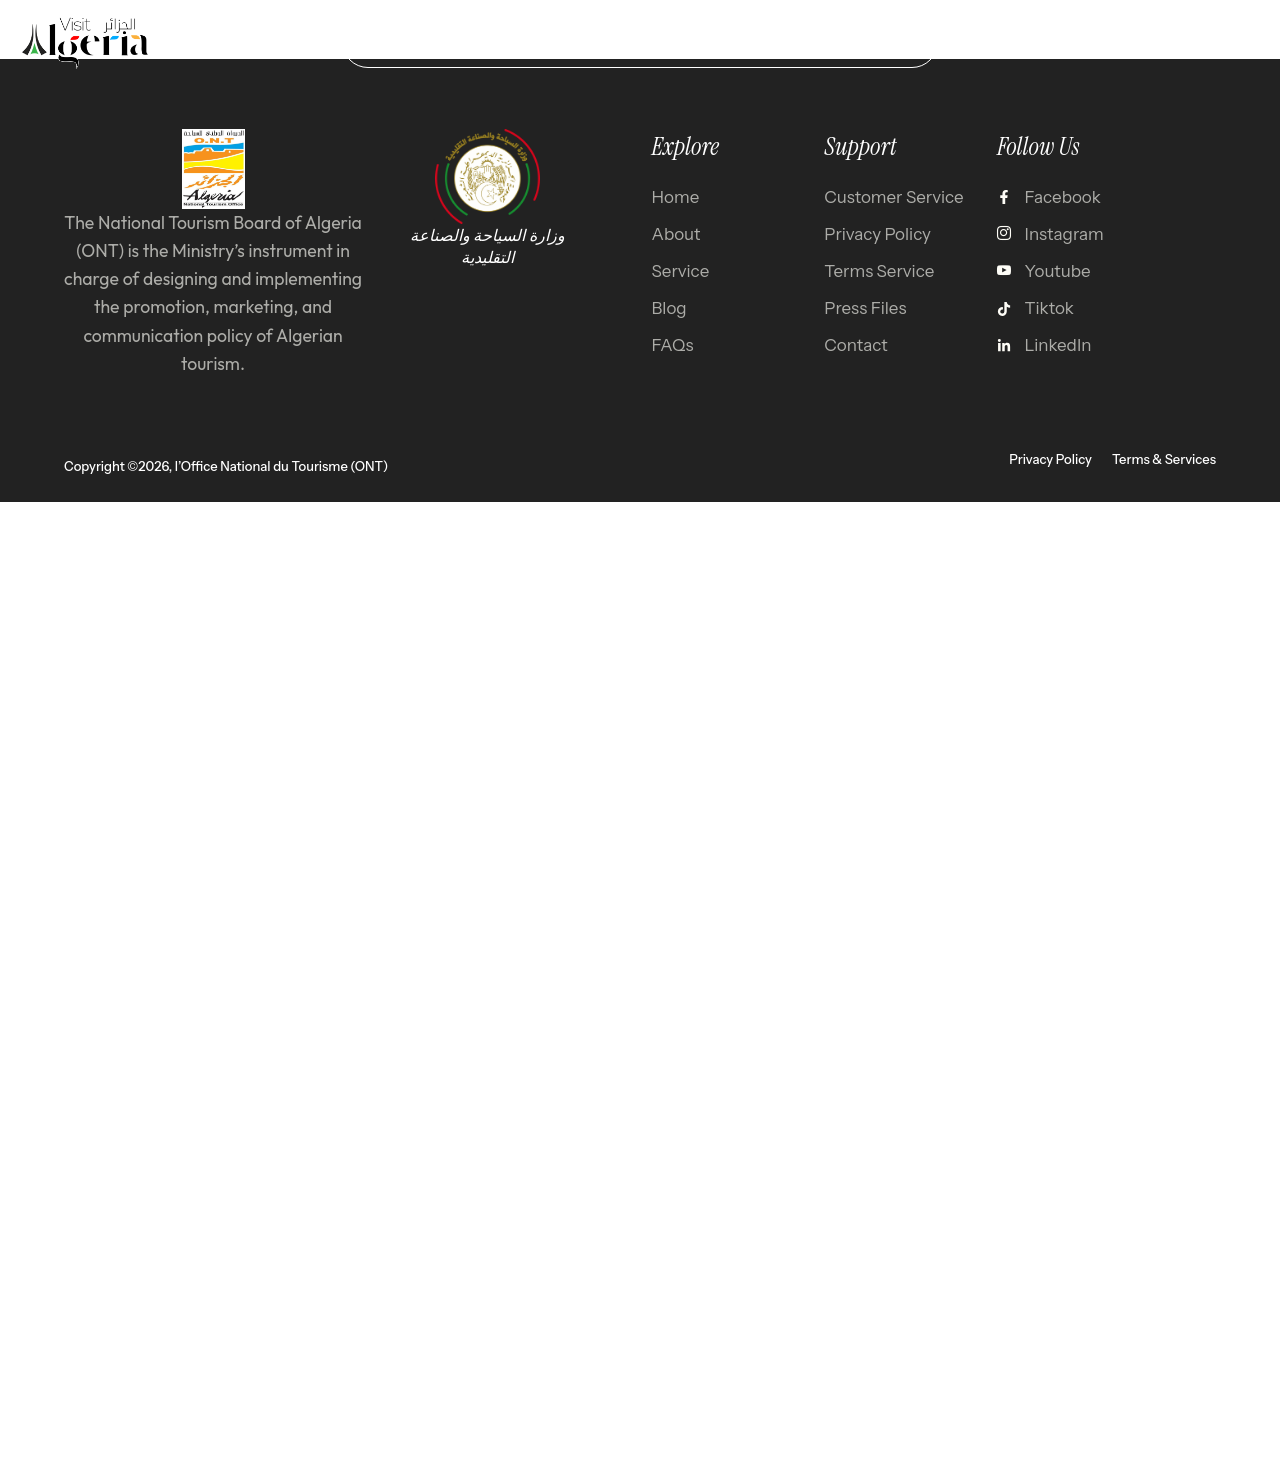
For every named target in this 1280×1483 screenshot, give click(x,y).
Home (392, 41)
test (891, 41)
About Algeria (769, 41)
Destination (508, 41)
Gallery (634, 41)
